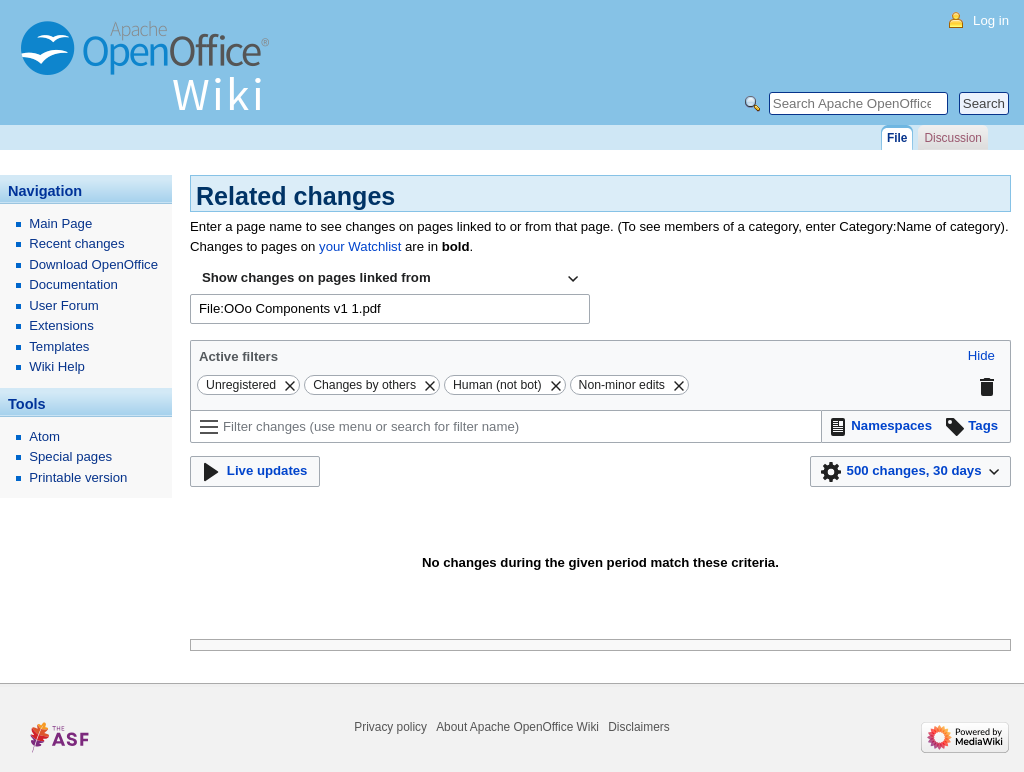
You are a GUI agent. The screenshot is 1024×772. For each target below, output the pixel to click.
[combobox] (390, 279)
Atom (44, 436)
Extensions (61, 325)
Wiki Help (57, 366)
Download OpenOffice (93, 264)
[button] (981, 356)
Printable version (78, 477)
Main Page (60, 223)
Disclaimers (638, 727)
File (897, 138)
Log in (991, 20)
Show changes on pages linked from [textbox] (316, 277)
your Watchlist (360, 246)
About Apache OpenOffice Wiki (517, 727)
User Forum (64, 305)
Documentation (73, 284)
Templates (59, 346)
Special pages (70, 456)
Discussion (952, 138)
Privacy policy (390, 727)
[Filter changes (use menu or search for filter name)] (506, 426)
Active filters (238, 356)
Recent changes (76, 243)
